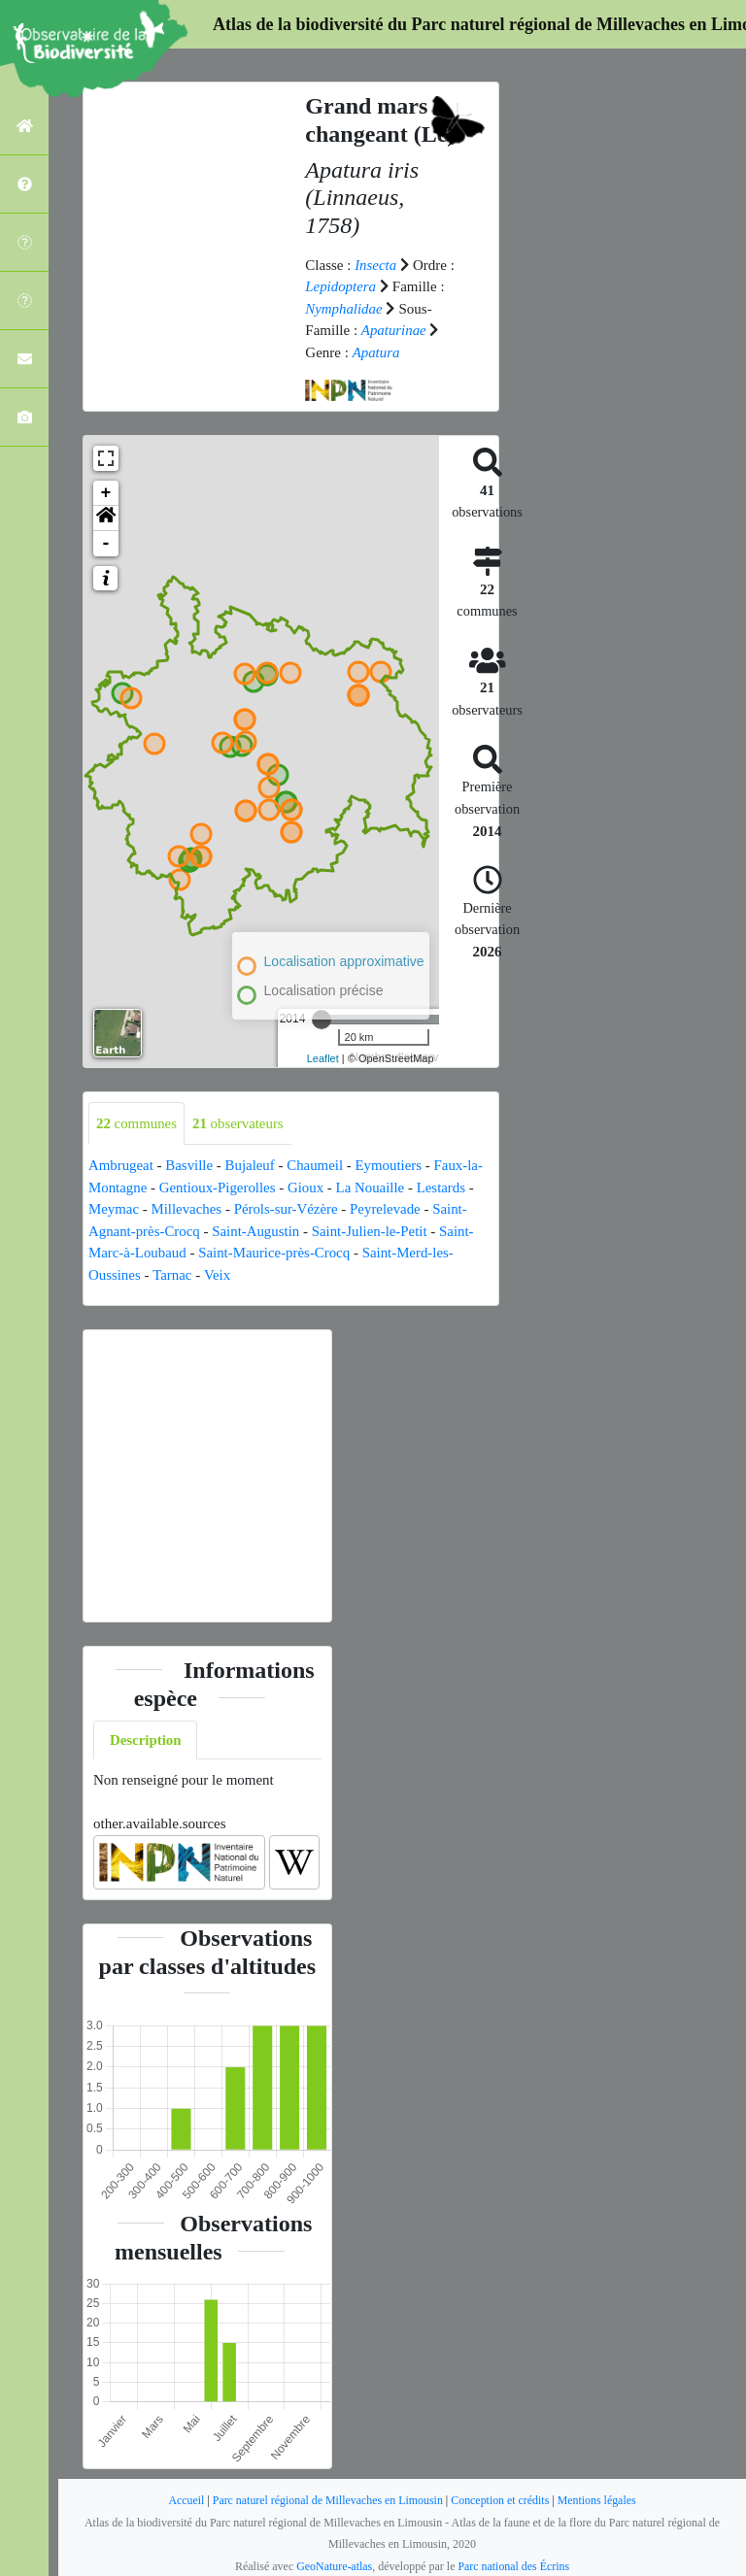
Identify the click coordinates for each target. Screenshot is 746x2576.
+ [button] (106, 493)
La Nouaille (372, 1187)
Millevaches (187, 1209)
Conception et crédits (501, 2500)
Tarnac (172, 1275)
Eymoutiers (390, 1165)
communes (137, 1123)
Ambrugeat (120, 1165)
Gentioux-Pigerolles (218, 1187)
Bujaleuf (251, 1165)
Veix (217, 1275)
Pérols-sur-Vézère (287, 1209)
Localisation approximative (344, 961)
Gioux (307, 1187)
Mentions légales (598, 2500)
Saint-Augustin (257, 1231)
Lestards (443, 1187)
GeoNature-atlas (333, 2566)
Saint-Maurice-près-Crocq (275, 1252)
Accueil (184, 2500)
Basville (190, 1165)
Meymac (113, 1209)
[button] (106, 518)
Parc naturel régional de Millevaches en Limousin (327, 2500)
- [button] (106, 543)
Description (146, 1740)
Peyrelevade (387, 1209)
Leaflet (323, 1058)
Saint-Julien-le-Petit (372, 1231)
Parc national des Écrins (514, 2566)
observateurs (239, 1123)
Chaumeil (316, 1165)
